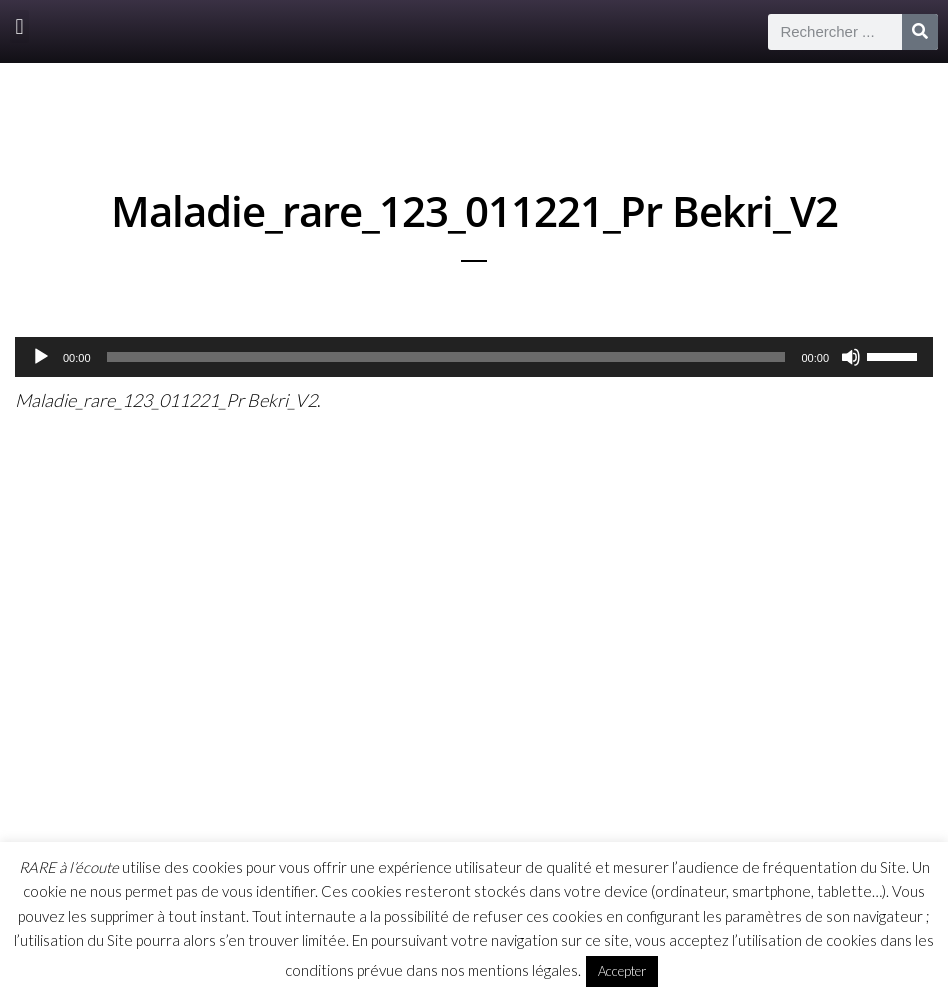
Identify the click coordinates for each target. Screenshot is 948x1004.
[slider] (446, 357)
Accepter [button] (622, 971)
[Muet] (851, 357)
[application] (474, 357)
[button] (19, 26)
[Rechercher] (920, 32)
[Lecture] (41, 357)
